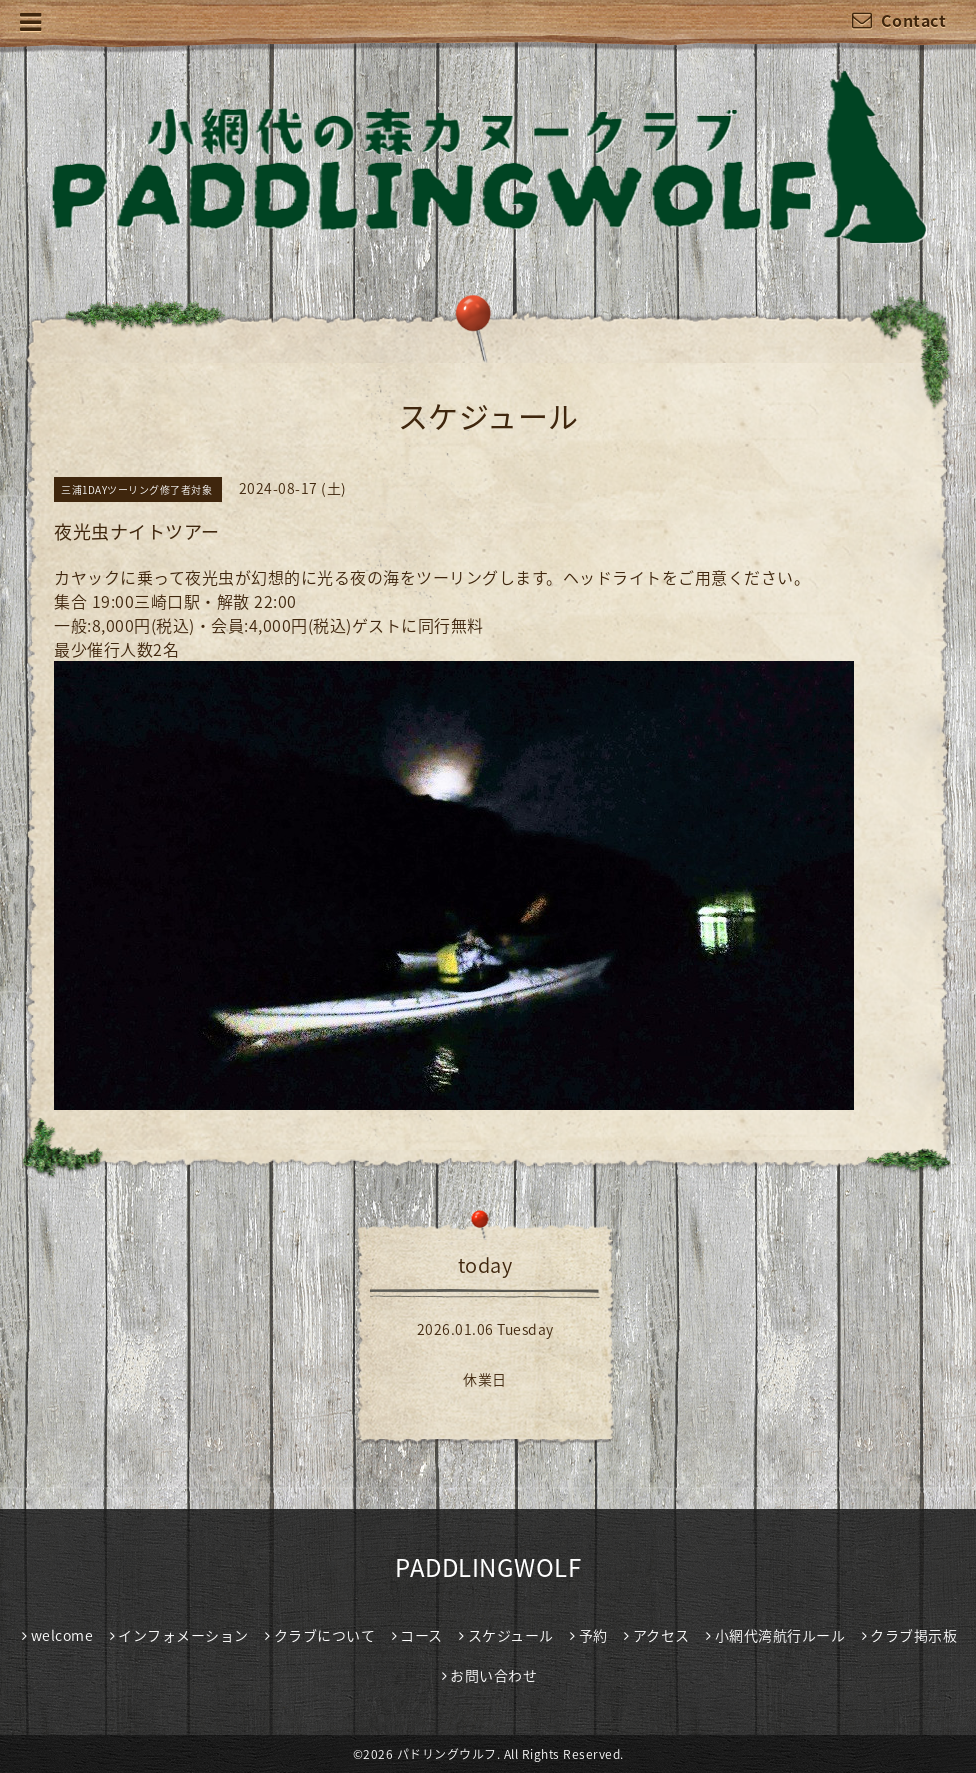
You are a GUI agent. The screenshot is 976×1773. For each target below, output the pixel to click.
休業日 (485, 1379)
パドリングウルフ (447, 1754)
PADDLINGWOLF (488, 1567)
